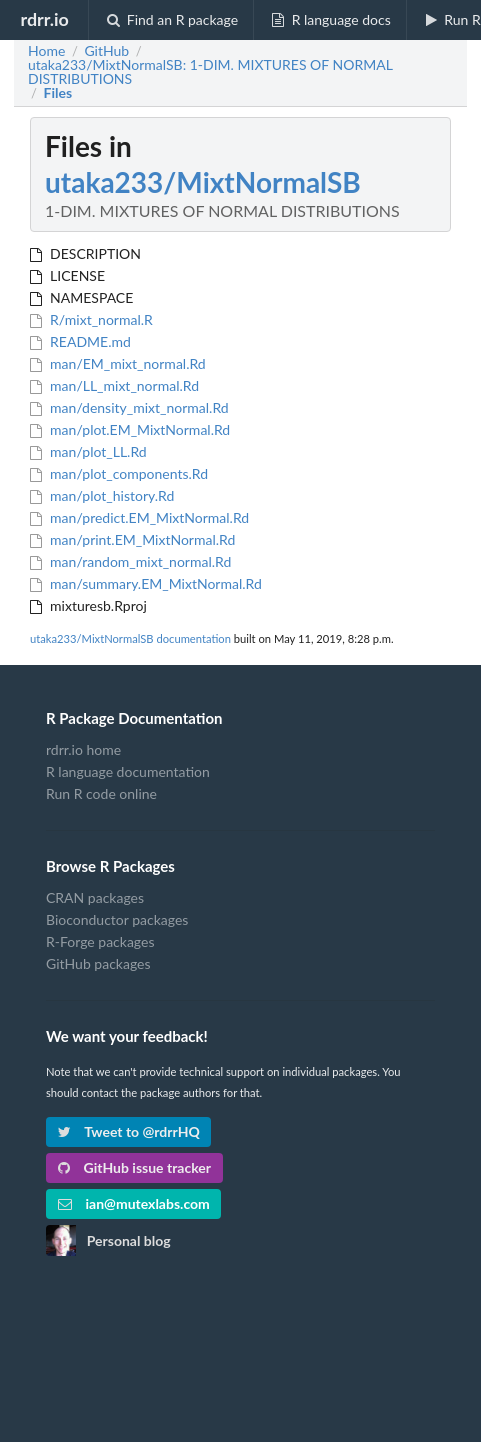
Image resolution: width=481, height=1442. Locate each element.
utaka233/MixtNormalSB (203, 182)
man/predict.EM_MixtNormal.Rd (139, 517)
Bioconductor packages (117, 919)
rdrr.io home (83, 750)
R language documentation (128, 771)
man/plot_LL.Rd (88, 451)
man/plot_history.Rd (102, 495)
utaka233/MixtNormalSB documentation (130, 638)
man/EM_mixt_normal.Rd (118, 363)
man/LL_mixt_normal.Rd (114, 385)
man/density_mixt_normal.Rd (129, 407)
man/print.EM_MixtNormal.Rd (132, 539)
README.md (80, 341)
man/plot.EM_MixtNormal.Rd (130, 429)
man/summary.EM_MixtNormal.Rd (146, 583)
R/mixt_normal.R (91, 319)
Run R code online (101, 793)
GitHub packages (98, 963)
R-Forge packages (100, 941)
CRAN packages (95, 898)
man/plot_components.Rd (119, 473)
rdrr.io (44, 19)
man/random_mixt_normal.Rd (130, 561)
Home (46, 51)
